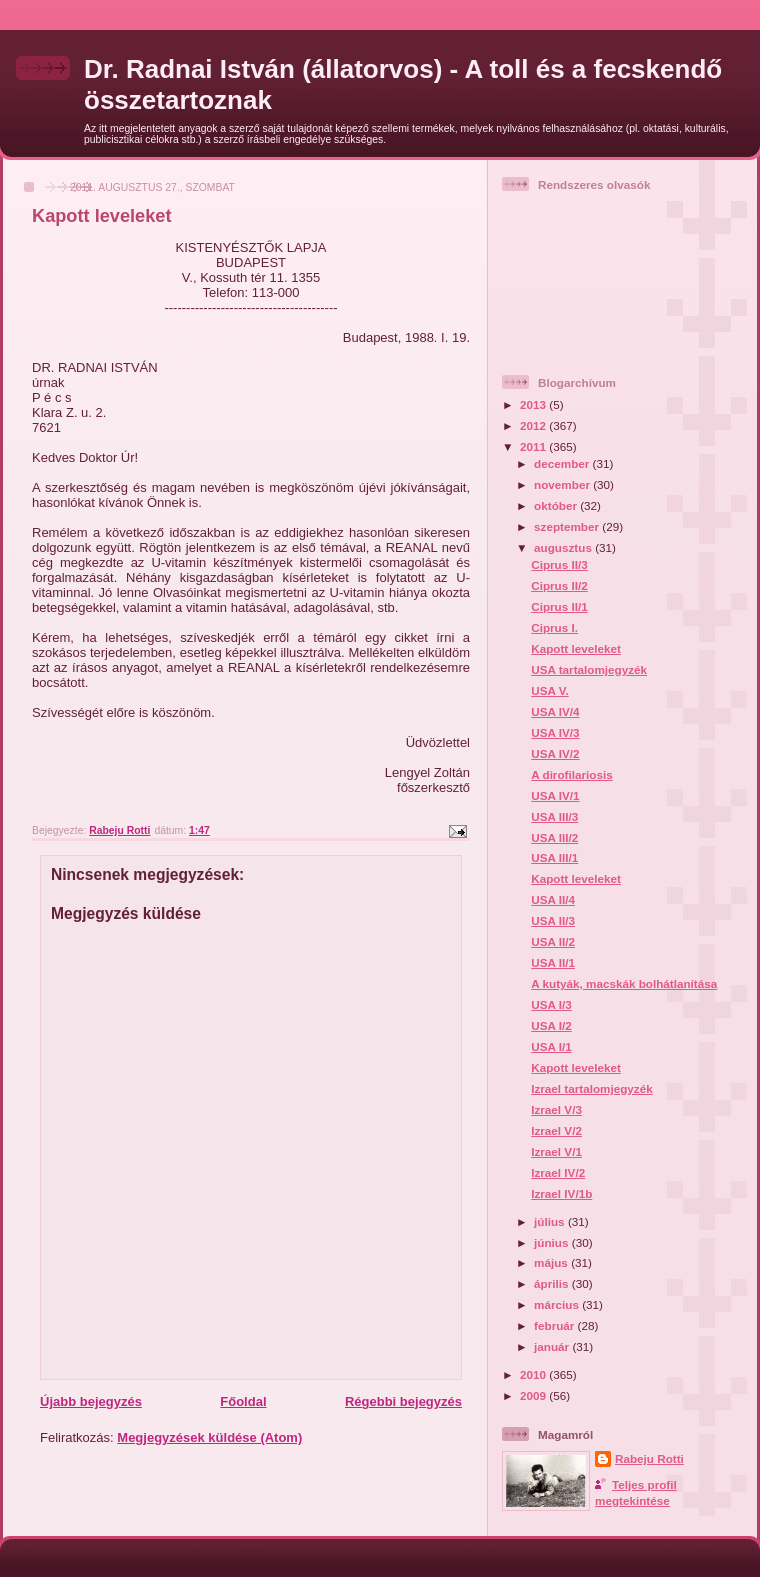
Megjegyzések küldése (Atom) (209, 1437)
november (563, 484)
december (563, 463)
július (551, 1221)
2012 (534, 425)
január (553, 1346)
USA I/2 (551, 1025)
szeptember (568, 526)
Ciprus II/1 (559, 606)
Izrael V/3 (556, 1109)
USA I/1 (551, 1046)
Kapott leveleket (576, 648)
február (556, 1325)
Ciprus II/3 (559, 564)
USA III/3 (554, 816)
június (553, 1242)
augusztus (564, 547)
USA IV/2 (555, 753)
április (553, 1283)
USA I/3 (551, 1004)
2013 (534, 404)
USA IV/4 (555, 711)
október (557, 505)
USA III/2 (554, 837)
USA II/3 (553, 920)
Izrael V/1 (556, 1151)
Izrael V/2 (556, 1130)
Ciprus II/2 (559, 585)
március (558, 1304)
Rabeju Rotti (649, 1458)
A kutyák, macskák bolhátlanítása (624, 983)
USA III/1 (554, 857)
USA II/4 (553, 899)
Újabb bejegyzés (91, 1401)
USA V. (549, 690)
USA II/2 (553, 941)
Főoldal (243, 1401)
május (552, 1262)
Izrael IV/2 (558, 1172)
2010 (534, 1374)
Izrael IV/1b (561, 1193)
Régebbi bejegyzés (403, 1401)
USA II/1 (553, 962)
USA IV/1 (555, 795)
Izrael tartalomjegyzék (591, 1088)
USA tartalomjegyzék (589, 669)
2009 (534, 1395)
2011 (534, 446)
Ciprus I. (554, 627)
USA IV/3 (555, 732)
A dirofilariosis (571, 774)
